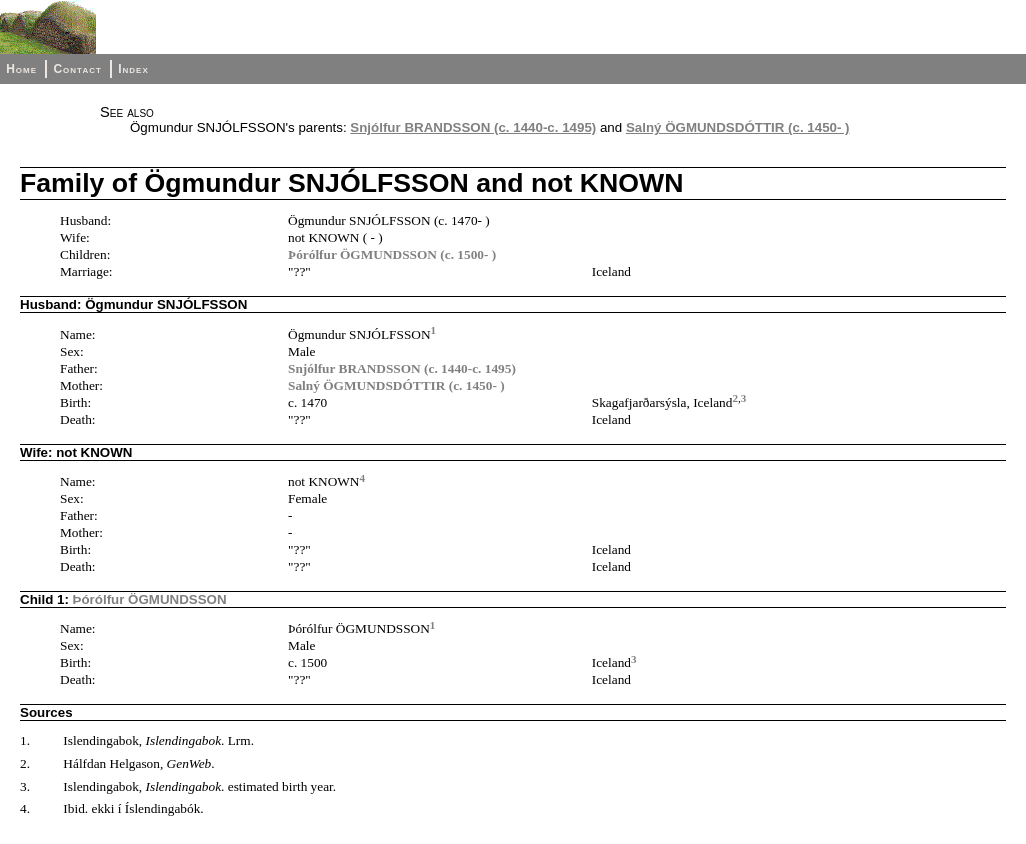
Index (133, 69)
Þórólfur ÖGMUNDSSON (150, 599)
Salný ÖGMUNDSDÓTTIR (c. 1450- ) (738, 127)
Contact (77, 69)
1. (25, 740)
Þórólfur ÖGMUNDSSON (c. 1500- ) (392, 254)
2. (25, 763)
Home (21, 69)
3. (25, 786)
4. (25, 808)
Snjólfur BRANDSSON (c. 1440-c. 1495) (473, 127)
